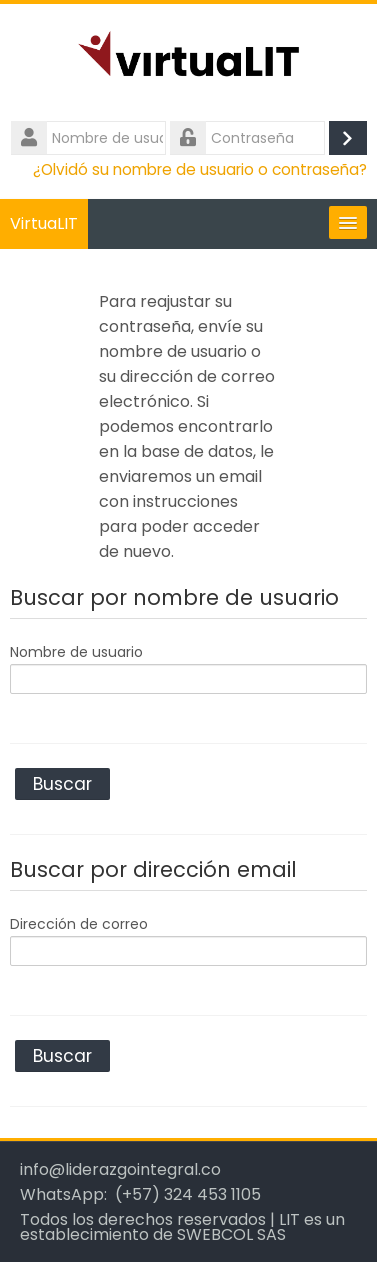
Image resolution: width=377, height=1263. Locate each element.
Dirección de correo (79, 924)
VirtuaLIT (44, 223)
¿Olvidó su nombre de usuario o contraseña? (200, 169)
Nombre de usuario (76, 652)
